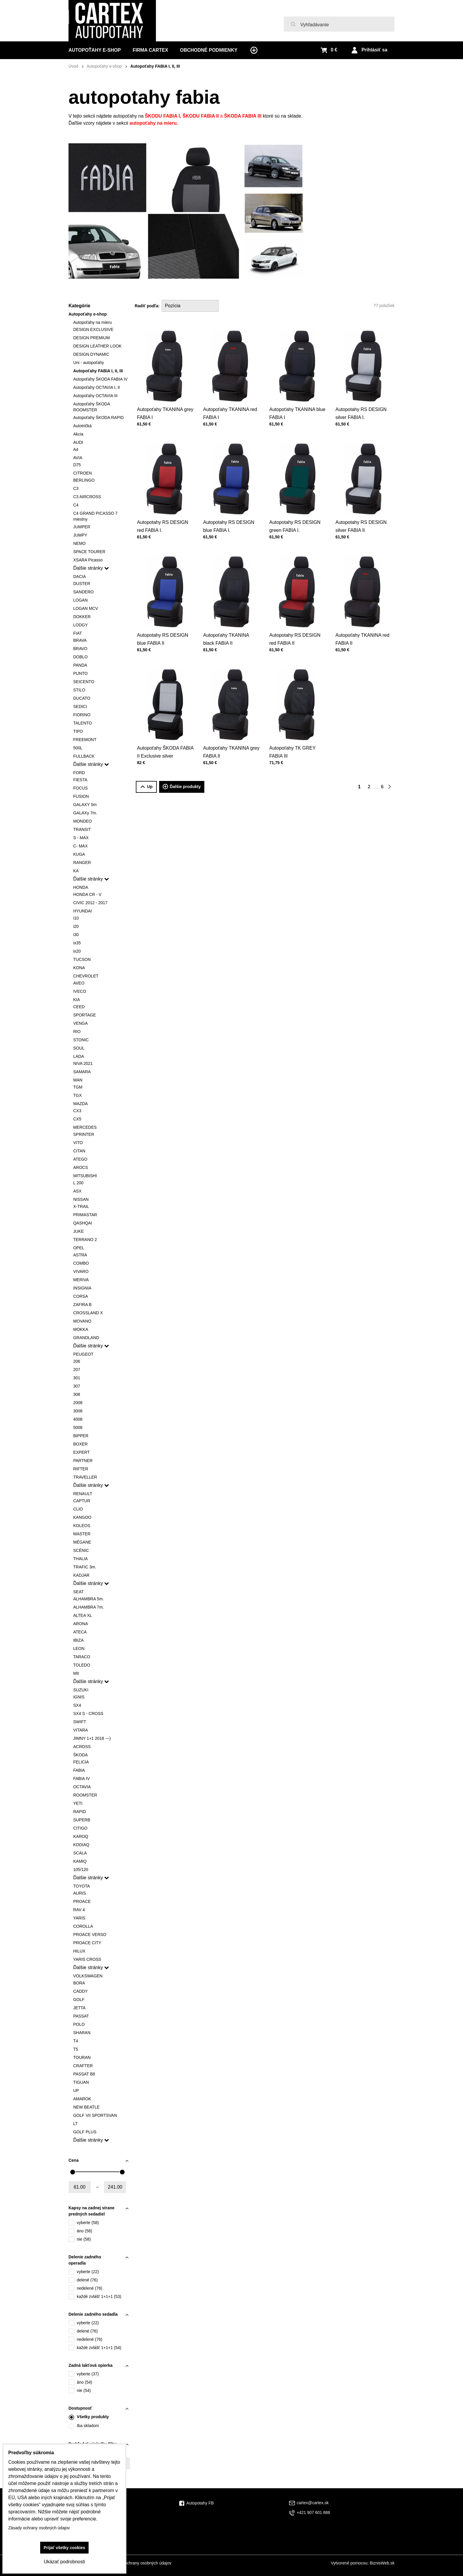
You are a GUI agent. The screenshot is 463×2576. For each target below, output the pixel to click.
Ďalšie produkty (182, 787)
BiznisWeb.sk (382, 2563)
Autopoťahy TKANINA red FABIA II (362, 629)
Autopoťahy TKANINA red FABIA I (230, 404)
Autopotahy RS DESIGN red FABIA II (295, 629)
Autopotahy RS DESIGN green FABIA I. (295, 517)
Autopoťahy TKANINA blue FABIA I (297, 404)
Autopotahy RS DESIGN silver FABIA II (361, 517)
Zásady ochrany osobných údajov (141, 2563)
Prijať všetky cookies (64, 2547)
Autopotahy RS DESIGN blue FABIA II (163, 629)
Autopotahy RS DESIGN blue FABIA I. (229, 517)
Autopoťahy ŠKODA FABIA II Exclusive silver (165, 742)
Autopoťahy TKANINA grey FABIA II (231, 742)
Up (146, 786)
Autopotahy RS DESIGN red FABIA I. (163, 517)
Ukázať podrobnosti (64, 2561)
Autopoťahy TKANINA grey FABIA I (165, 404)
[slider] (73, 2172)
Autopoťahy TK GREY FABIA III (294, 742)
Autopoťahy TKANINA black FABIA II (227, 629)
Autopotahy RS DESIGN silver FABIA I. (361, 404)
